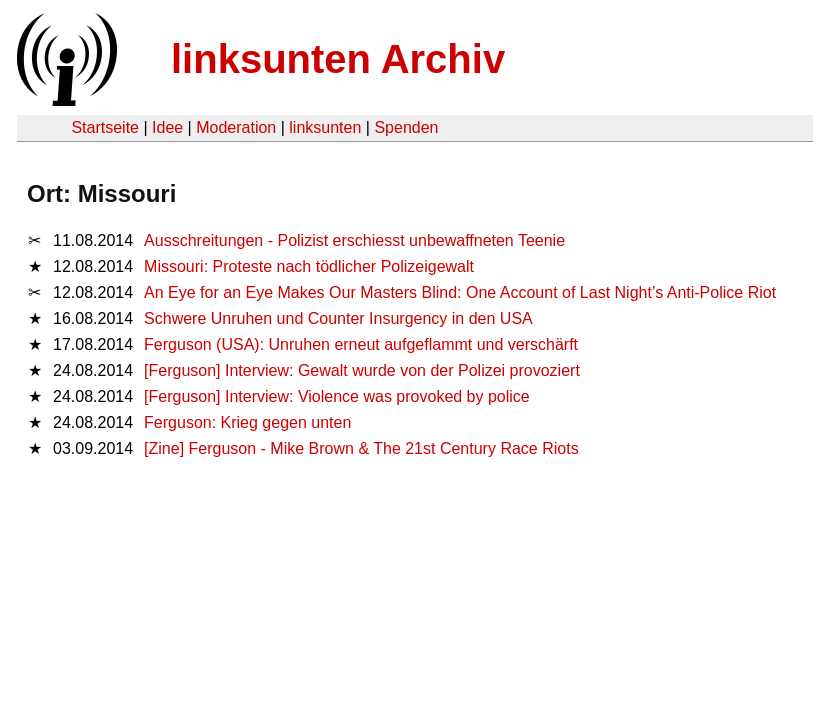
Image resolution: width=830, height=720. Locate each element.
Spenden (406, 127)
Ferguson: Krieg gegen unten (247, 422)
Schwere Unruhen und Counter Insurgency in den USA (338, 318)
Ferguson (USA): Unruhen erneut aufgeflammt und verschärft (361, 344)
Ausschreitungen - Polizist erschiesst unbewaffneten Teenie (354, 240)
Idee (167, 127)
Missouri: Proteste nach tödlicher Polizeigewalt (309, 266)
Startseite (105, 127)
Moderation (236, 127)
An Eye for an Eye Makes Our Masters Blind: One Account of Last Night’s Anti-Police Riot (460, 292)
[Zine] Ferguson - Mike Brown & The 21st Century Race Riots (361, 448)
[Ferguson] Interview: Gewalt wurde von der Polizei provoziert (364, 370)
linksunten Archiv (338, 59)
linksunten (325, 127)
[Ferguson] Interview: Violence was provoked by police (337, 396)
